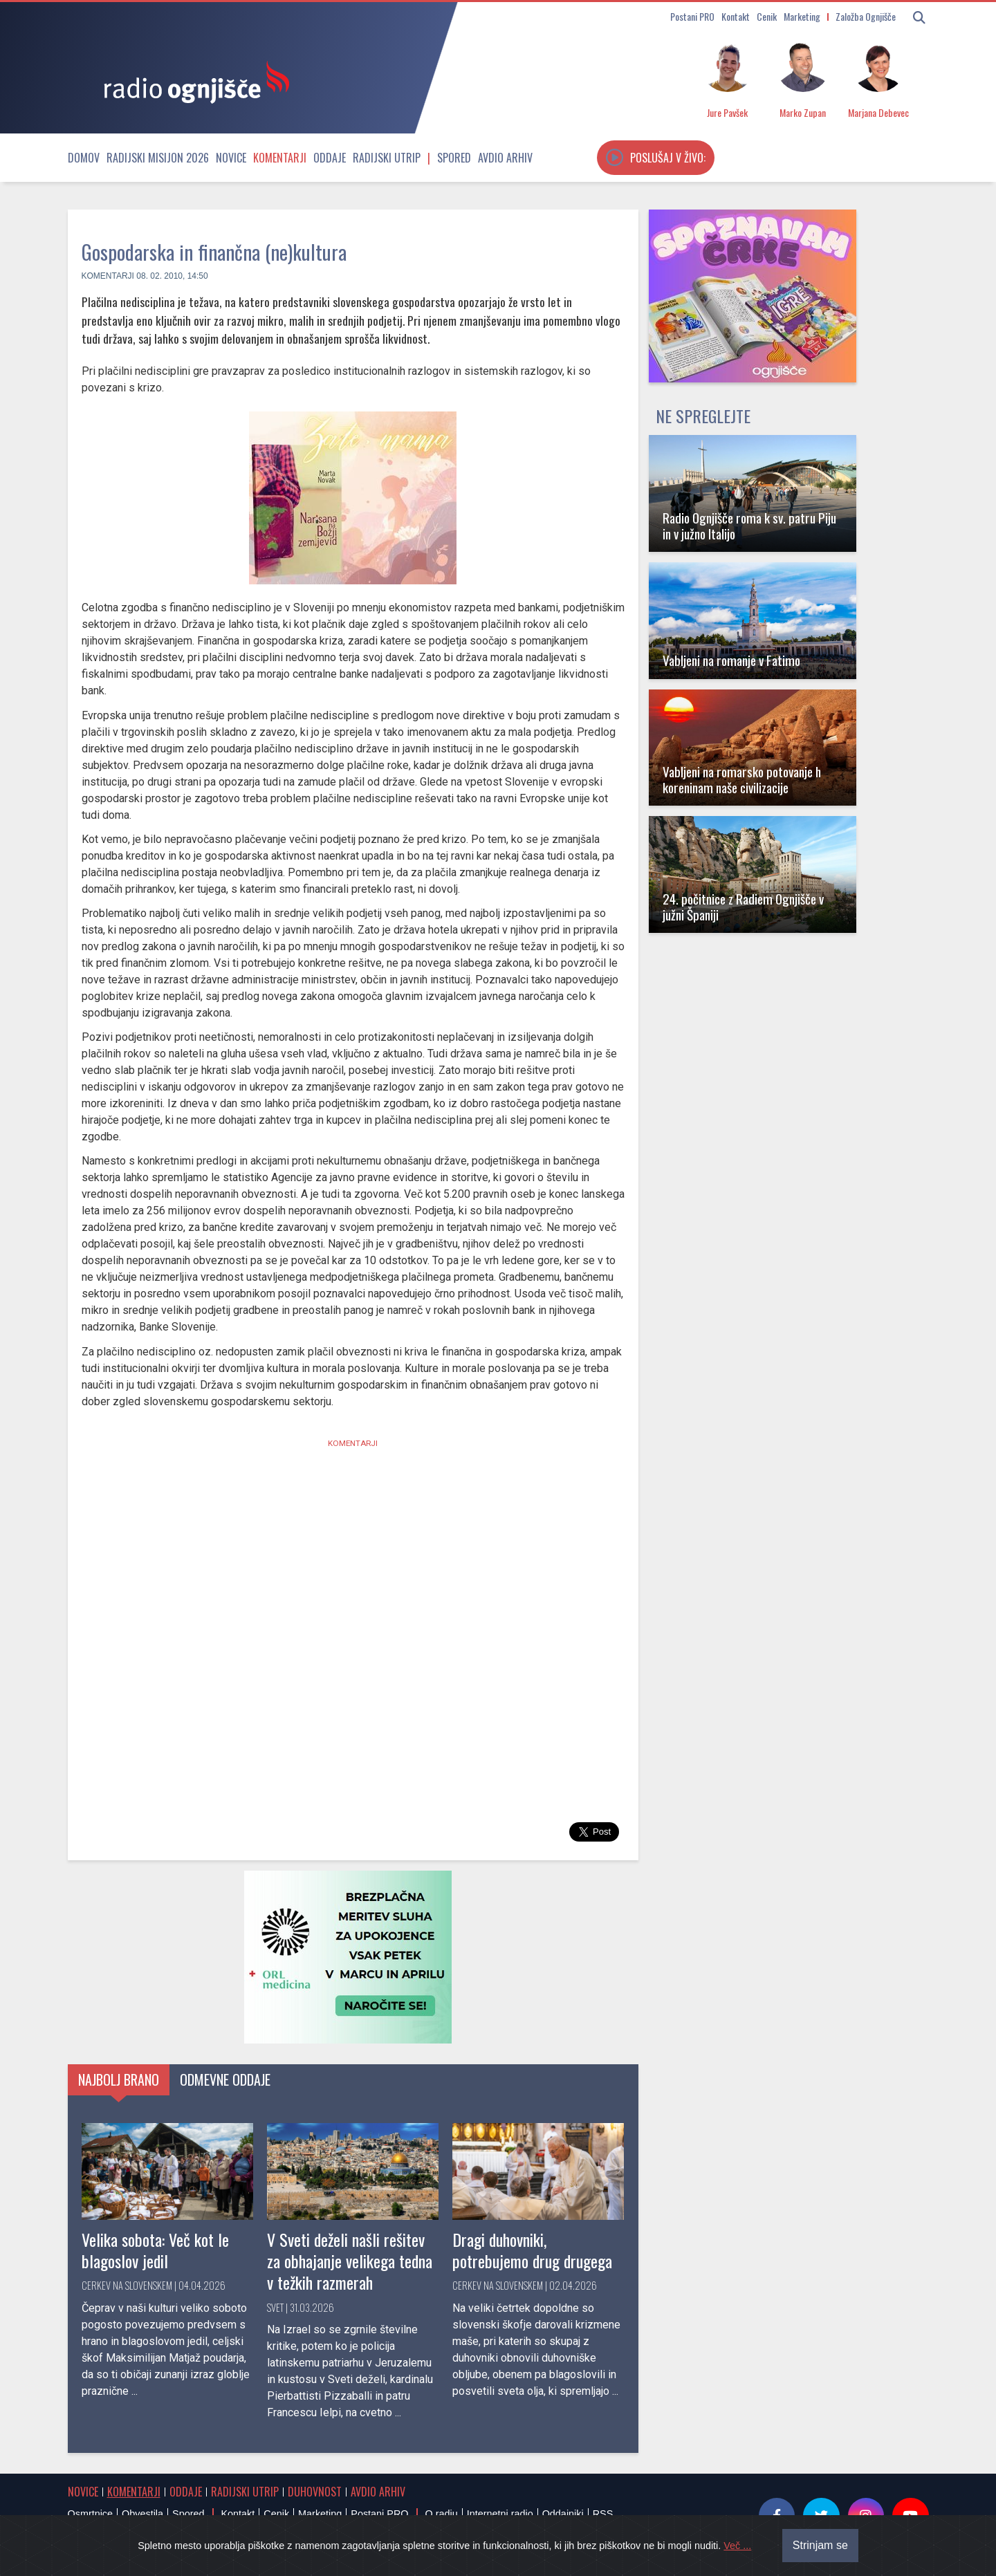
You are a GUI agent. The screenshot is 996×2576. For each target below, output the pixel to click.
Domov (84, 157)
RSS (603, 2513)
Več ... (737, 2545)
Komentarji (279, 157)
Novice (231, 157)
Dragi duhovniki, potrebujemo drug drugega (532, 2250)
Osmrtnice (90, 2513)
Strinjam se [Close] (820, 2545)
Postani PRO (692, 16)
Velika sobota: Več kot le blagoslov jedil (155, 2250)
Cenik (767, 16)
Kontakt (735, 16)
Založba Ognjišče (866, 16)
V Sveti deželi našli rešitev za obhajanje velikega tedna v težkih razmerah (349, 2261)
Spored (454, 157)
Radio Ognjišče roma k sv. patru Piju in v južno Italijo (749, 526)
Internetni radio (500, 2513)
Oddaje (329, 157)
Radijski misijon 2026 (158, 157)
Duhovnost (315, 2491)
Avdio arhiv (505, 157)
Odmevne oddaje (225, 2079)
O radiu (441, 2513)
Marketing (802, 16)
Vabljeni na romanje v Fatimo (731, 660)
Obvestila (142, 2513)
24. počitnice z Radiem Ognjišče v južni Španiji (743, 907)
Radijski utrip (387, 157)
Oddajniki (563, 2513)
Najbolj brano (118, 2079)
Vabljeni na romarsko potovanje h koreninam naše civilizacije (742, 779)
